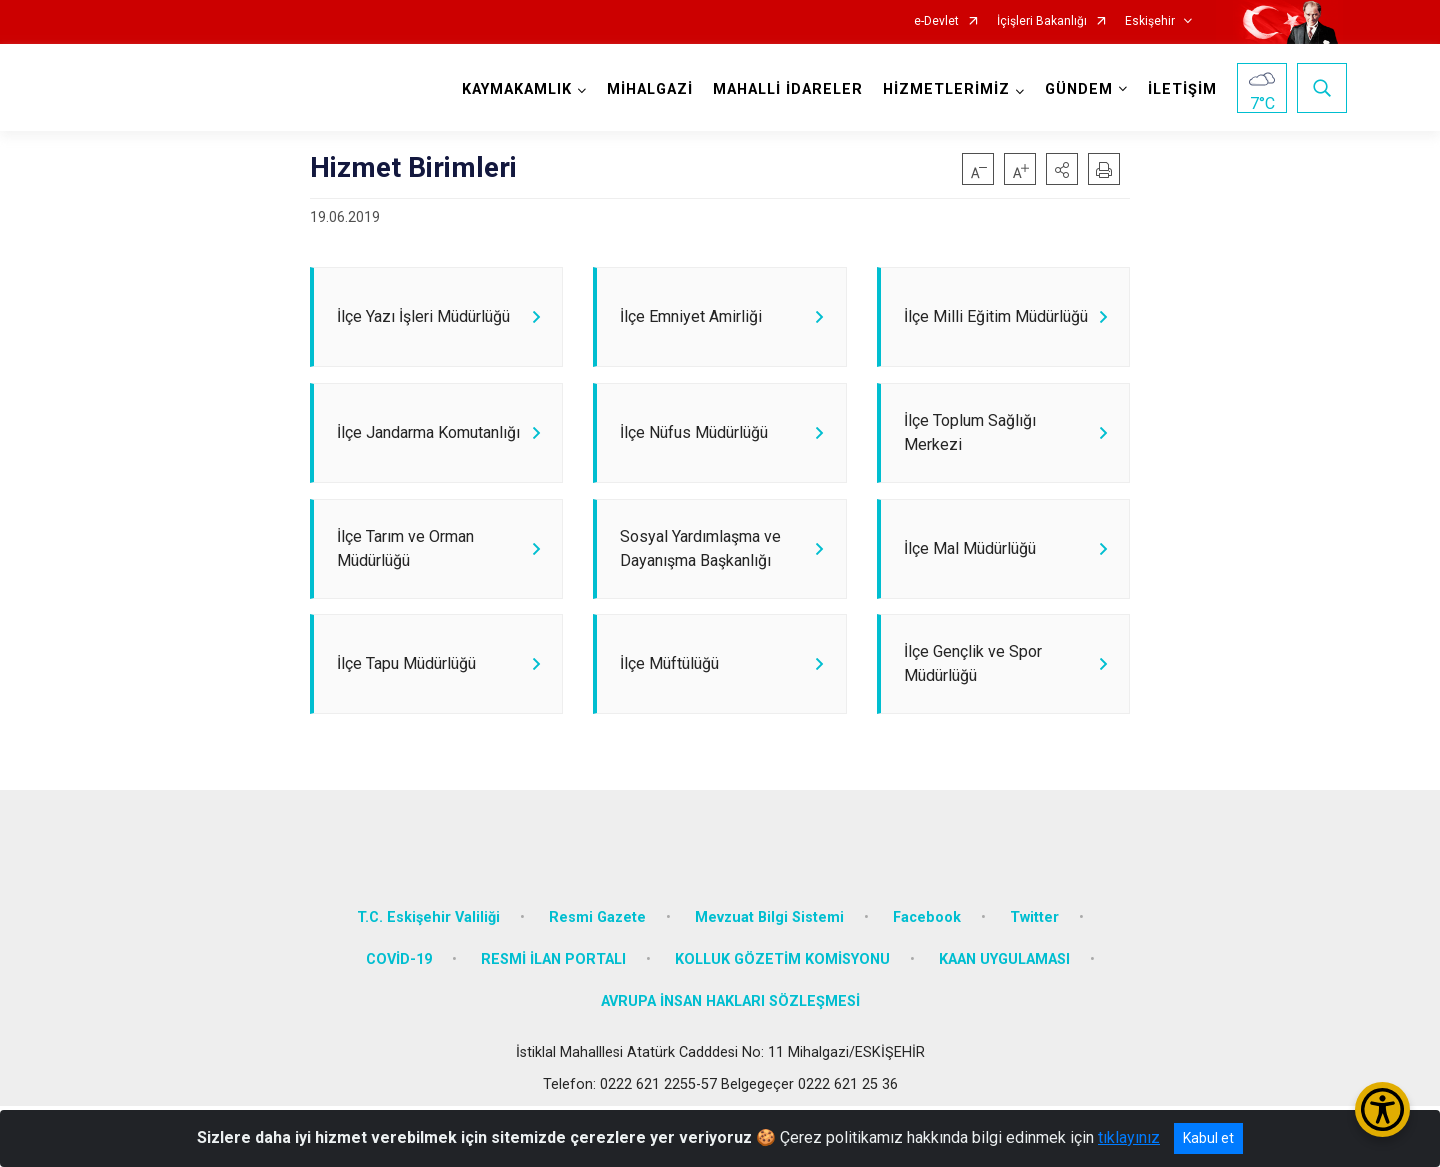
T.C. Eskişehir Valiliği (428, 979)
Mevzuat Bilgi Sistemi (769, 979)
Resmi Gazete (597, 979)
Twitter (1034, 979)
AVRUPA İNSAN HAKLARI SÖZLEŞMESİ (730, 1062)
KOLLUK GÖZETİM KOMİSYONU (782, 1021)
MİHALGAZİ (646, 89)
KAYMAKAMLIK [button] (513, 89)
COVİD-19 (399, 1021)
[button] (1062, 169)
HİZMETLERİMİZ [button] (942, 89)
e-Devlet (936, 21)
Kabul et (1208, 1138)
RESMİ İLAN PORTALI (553, 1021)
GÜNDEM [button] (1075, 89)
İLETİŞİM (1178, 89)
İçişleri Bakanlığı (1042, 21)
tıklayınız (1129, 1137)
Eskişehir (1150, 21)
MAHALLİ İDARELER (784, 89)
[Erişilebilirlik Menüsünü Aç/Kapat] (1382, 1109)
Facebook (927, 979)
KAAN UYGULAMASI (1004, 1021)
